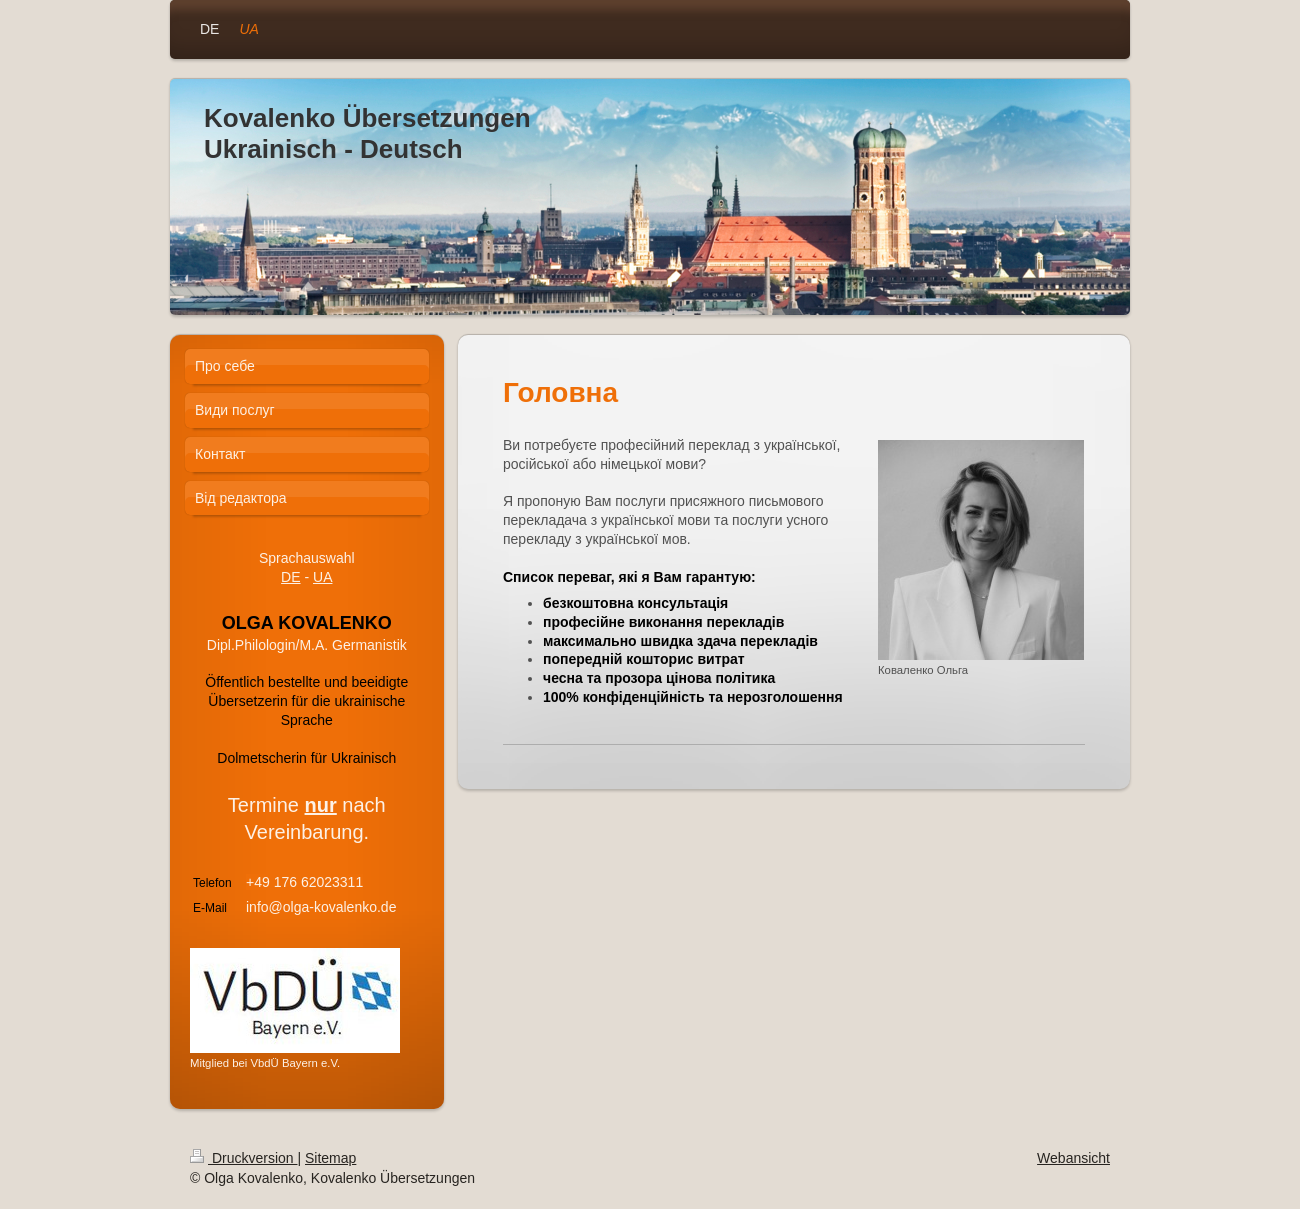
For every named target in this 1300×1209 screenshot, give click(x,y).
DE (290, 577)
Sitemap (330, 1158)
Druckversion (243, 1158)
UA (322, 577)
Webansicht (1073, 1158)
